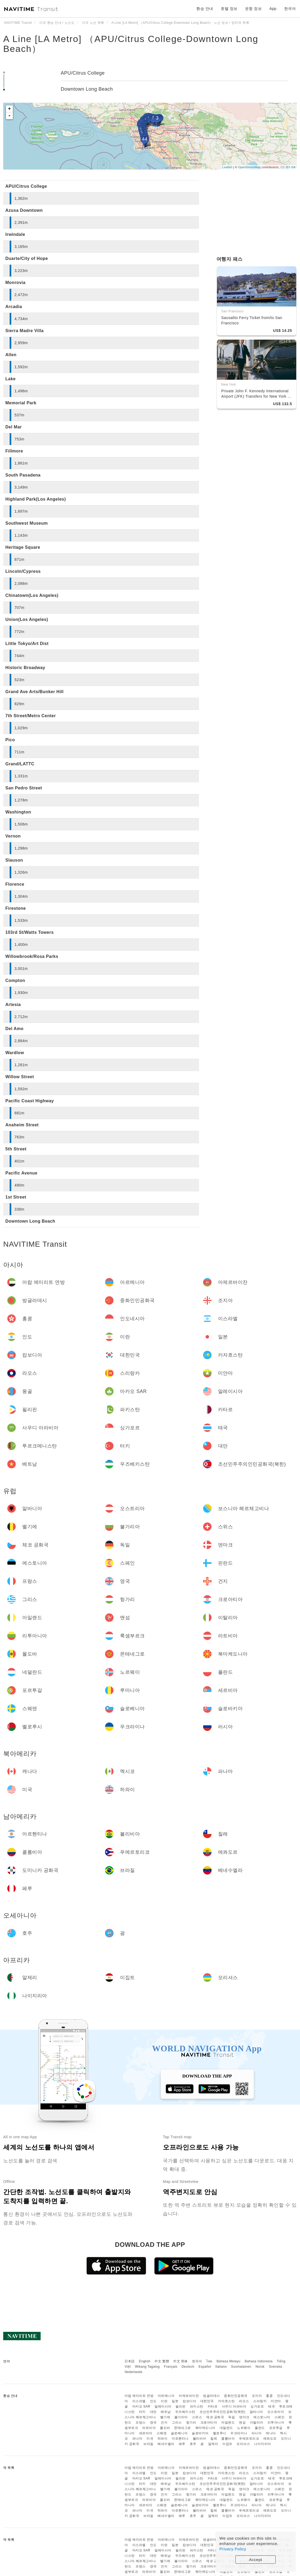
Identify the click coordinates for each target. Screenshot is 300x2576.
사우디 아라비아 (234, 2406)
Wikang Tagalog (147, 2366)
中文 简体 (180, 2361)
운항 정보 (253, 8)
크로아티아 (208, 2422)
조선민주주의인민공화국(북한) (223, 2412)
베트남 (166, 2412)
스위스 (197, 2417)
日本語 (130, 2361)
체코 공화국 (215, 2417)
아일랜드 (228, 2422)
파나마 (137, 2438)
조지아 (257, 2396)
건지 (164, 2422)
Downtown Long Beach (87, 89)
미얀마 (276, 2401)
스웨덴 (162, 2433)
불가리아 (181, 2417)
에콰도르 (270, 2438)
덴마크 (244, 2417)
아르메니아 (166, 2396)
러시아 (257, 2433)
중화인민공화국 (236, 2396)
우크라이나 (238, 2433)
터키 (142, 2412)
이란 (164, 2401)
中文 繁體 (162, 2361)
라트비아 (149, 2428)
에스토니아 (261, 2417)
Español (204, 2366)
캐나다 (271, 2433)
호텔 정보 (229, 8)
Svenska (275, 2366)
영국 (153, 2422)
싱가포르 (257, 2406)
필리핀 (180, 2406)
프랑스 (141, 2422)
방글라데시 (211, 2396)
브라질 (148, 2444)
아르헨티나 (180, 2438)
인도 (153, 2401)
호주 (193, 2444)
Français (170, 2366)
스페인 (280, 2417)
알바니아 (256, 2412)
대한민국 (207, 2401)
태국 (271, 2406)
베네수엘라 (166, 2444)
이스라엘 (139, 2401)
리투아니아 (276, 2422)
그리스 (177, 2422)
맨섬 (242, 2422)
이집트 (227, 2444)
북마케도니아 (205, 2428)
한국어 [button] (290, 8)
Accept (255, 2559)
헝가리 (191, 2422)
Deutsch (188, 2366)
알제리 (213, 2444)
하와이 (163, 2438)
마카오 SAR (141, 2406)
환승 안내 (204, 8)
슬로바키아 (200, 2433)
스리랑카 (260, 2401)
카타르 (213, 2406)
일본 (175, 2401)
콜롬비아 (228, 2438)
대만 (153, 2412)
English (145, 2361)
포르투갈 (276, 2428)
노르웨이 (243, 2428)
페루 (182, 2444)
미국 (150, 2438)
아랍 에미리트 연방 (139, 2396)
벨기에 (165, 2417)
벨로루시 (219, 2433)
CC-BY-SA (287, 167)
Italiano (221, 2366)
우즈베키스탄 (185, 2412)
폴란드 (260, 2428)
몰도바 (165, 2428)
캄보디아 (189, 2401)
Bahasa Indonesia (259, 2361)
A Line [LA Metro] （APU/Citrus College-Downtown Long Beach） (130, 44)
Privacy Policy (232, 2549)
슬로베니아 (179, 2433)
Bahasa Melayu (229, 2361)
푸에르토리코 (249, 2438)
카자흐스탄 (226, 2401)
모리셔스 (243, 2444)
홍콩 (269, 2396)
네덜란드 (226, 2428)
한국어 (197, 2361)
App (272, 8)
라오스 (244, 2401)
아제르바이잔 (189, 2396)
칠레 (213, 2438)
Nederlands (133, 2372)
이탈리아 (256, 2422)
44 (144, 139)
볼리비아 (199, 2438)
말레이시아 (163, 2406)
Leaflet (227, 167)
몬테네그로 (182, 2428)
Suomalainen (241, 2366)
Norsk (260, 2366)
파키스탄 (196, 2406)
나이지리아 (262, 2444)
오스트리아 (275, 2412)
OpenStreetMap (249, 167)
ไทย (209, 2361)
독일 (231, 2417)
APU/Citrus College (83, 73)
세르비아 (145, 2433)
